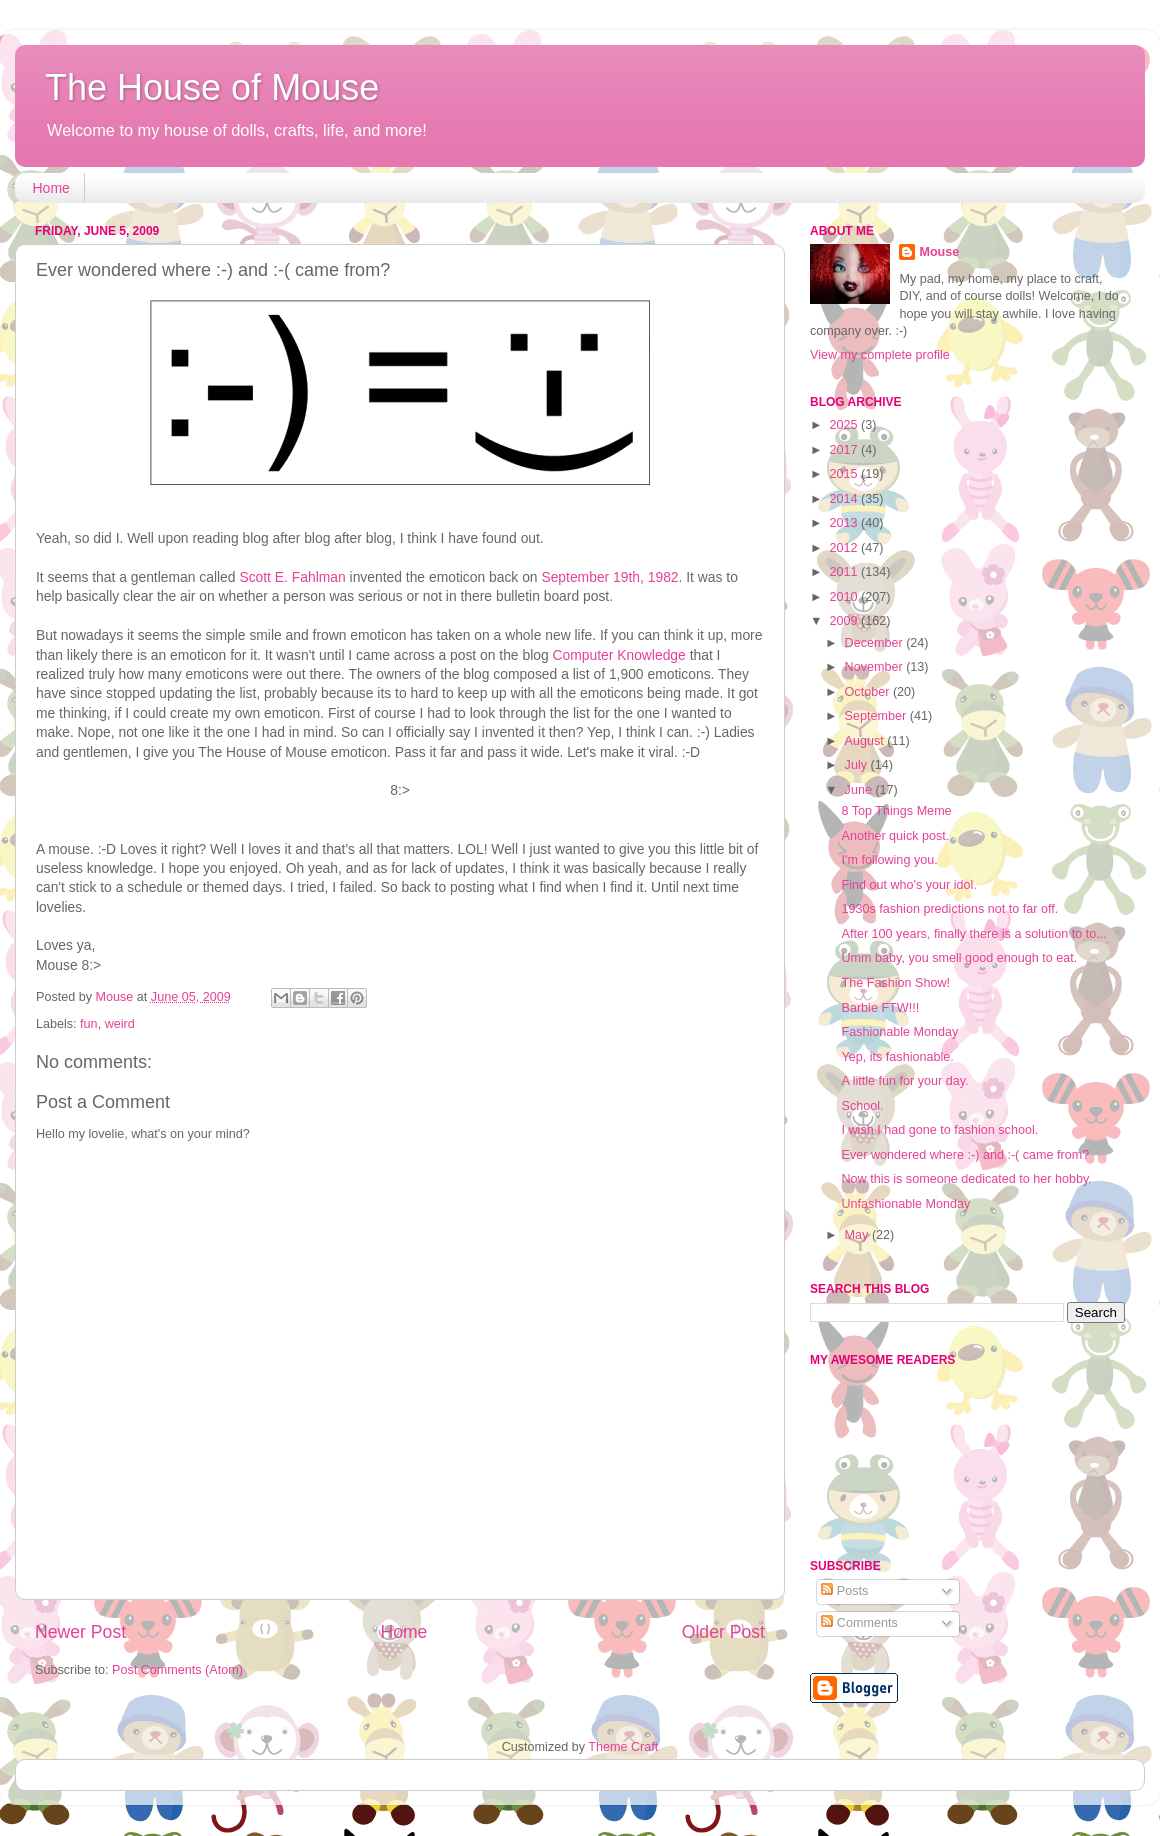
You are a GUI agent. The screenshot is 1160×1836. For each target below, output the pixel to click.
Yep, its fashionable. (897, 1057)
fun (89, 1024)
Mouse (939, 252)
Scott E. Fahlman (292, 577)
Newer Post (80, 1632)
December (876, 643)
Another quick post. (895, 836)
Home (51, 188)
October (869, 692)
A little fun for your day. (904, 1081)
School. (862, 1106)
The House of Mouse (212, 87)
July (858, 765)
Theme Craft (623, 1747)
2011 (845, 572)
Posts (844, 1591)
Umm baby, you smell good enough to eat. (959, 958)
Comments (859, 1623)
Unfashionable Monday (905, 1204)
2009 (845, 621)
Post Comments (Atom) (177, 1670)
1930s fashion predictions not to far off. (949, 909)
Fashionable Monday (899, 1032)
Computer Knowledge (618, 655)
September (877, 716)
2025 (845, 425)
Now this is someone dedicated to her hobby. (966, 1179)
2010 (845, 597)
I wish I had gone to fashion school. (939, 1130)
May (858, 1235)
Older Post (723, 1632)
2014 (845, 499)
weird (120, 1024)
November (876, 667)
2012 (845, 548)
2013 (845, 523)
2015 (845, 474)
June (860, 790)
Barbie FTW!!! (880, 1008)
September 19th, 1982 (609, 577)
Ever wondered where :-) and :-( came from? (965, 1155)
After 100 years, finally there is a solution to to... (973, 934)
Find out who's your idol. (908, 885)
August (866, 741)
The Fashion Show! (895, 983)
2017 (845, 450)
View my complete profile (880, 355)
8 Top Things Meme (896, 811)
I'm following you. (889, 860)
